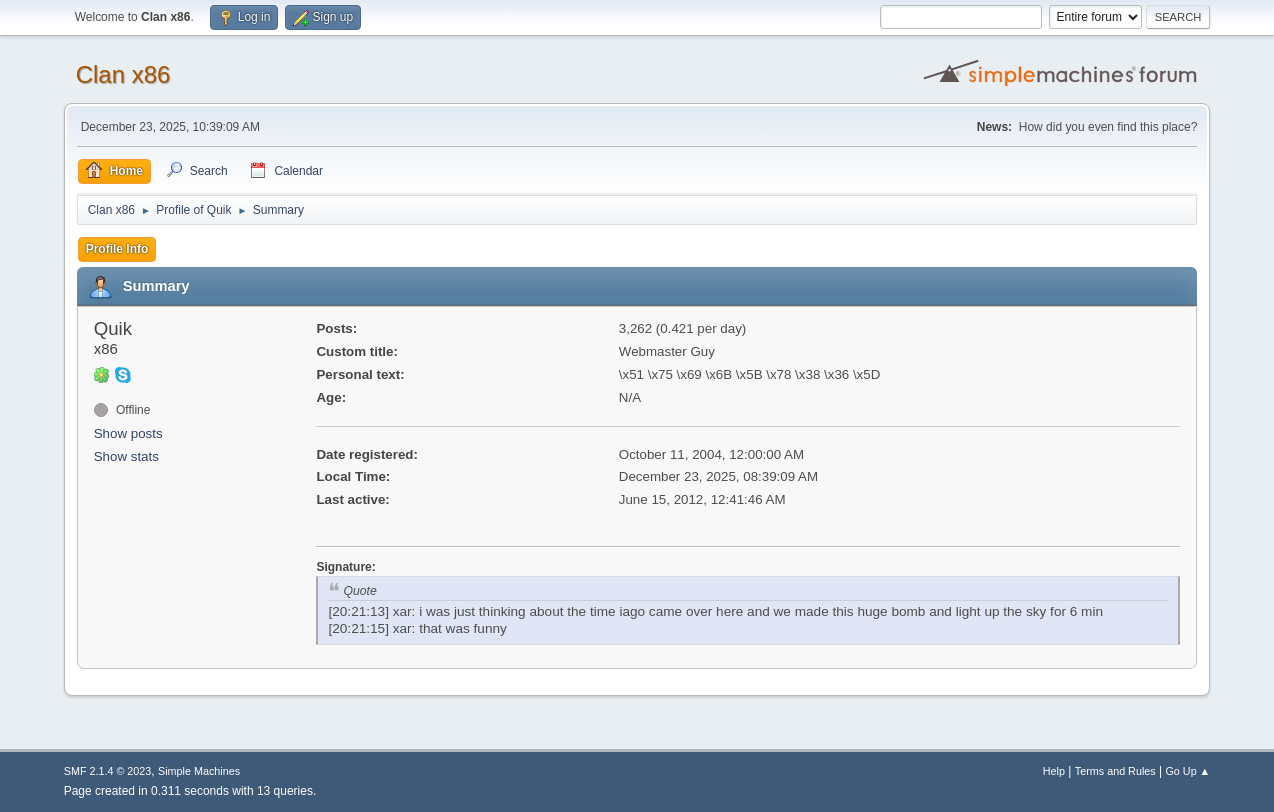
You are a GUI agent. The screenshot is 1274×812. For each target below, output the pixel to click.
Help (1054, 771)
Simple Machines (199, 771)
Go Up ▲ (1187, 771)
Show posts (128, 433)
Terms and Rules (1115, 771)
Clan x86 (123, 74)
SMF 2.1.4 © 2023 (108, 771)
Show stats (126, 456)
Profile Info (117, 249)
